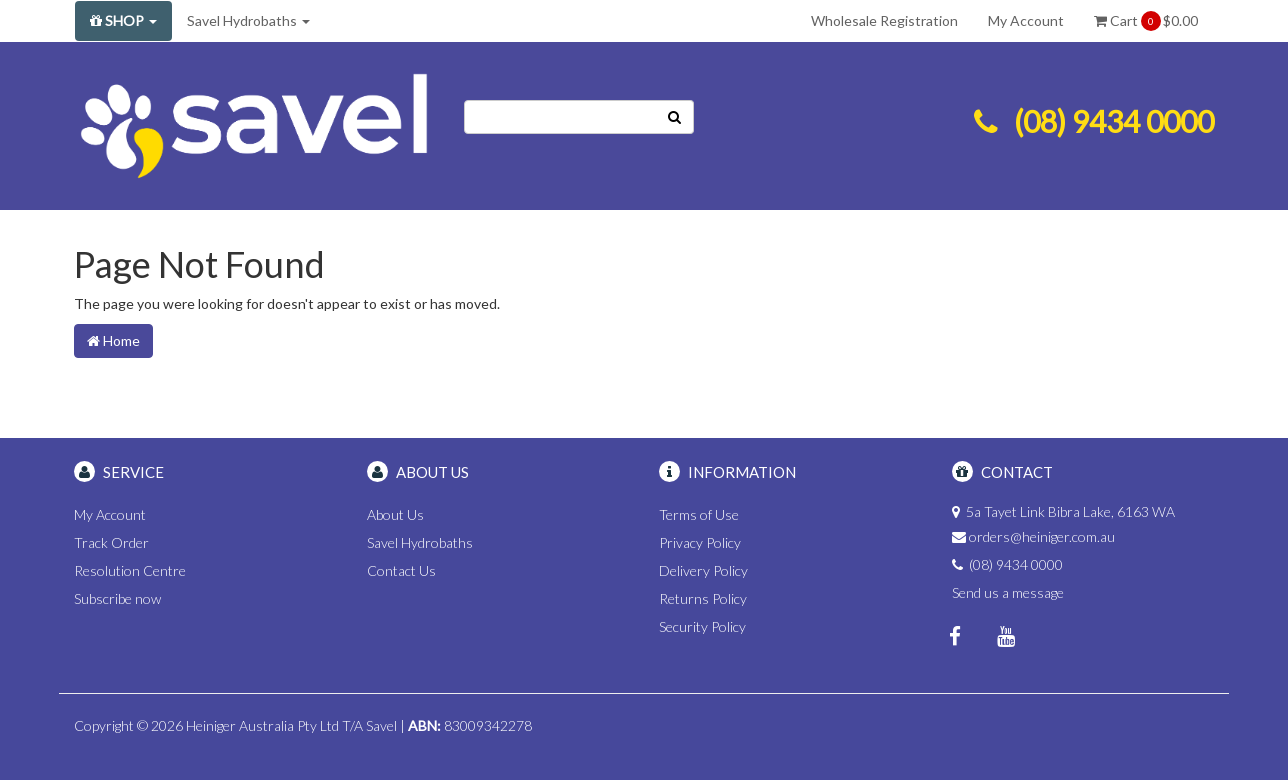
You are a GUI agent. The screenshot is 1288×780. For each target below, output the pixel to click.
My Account (1026, 20)
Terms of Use (699, 514)
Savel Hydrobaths (248, 20)
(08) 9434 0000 (1114, 121)
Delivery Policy (703, 570)
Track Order (111, 542)
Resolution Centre (130, 570)
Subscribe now (117, 598)
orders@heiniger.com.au (1042, 536)
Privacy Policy (700, 542)
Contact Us (401, 570)
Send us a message (1008, 592)
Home (113, 340)
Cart (1146, 21)
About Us (395, 514)
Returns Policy (703, 598)
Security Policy (702, 626)
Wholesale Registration (884, 20)
